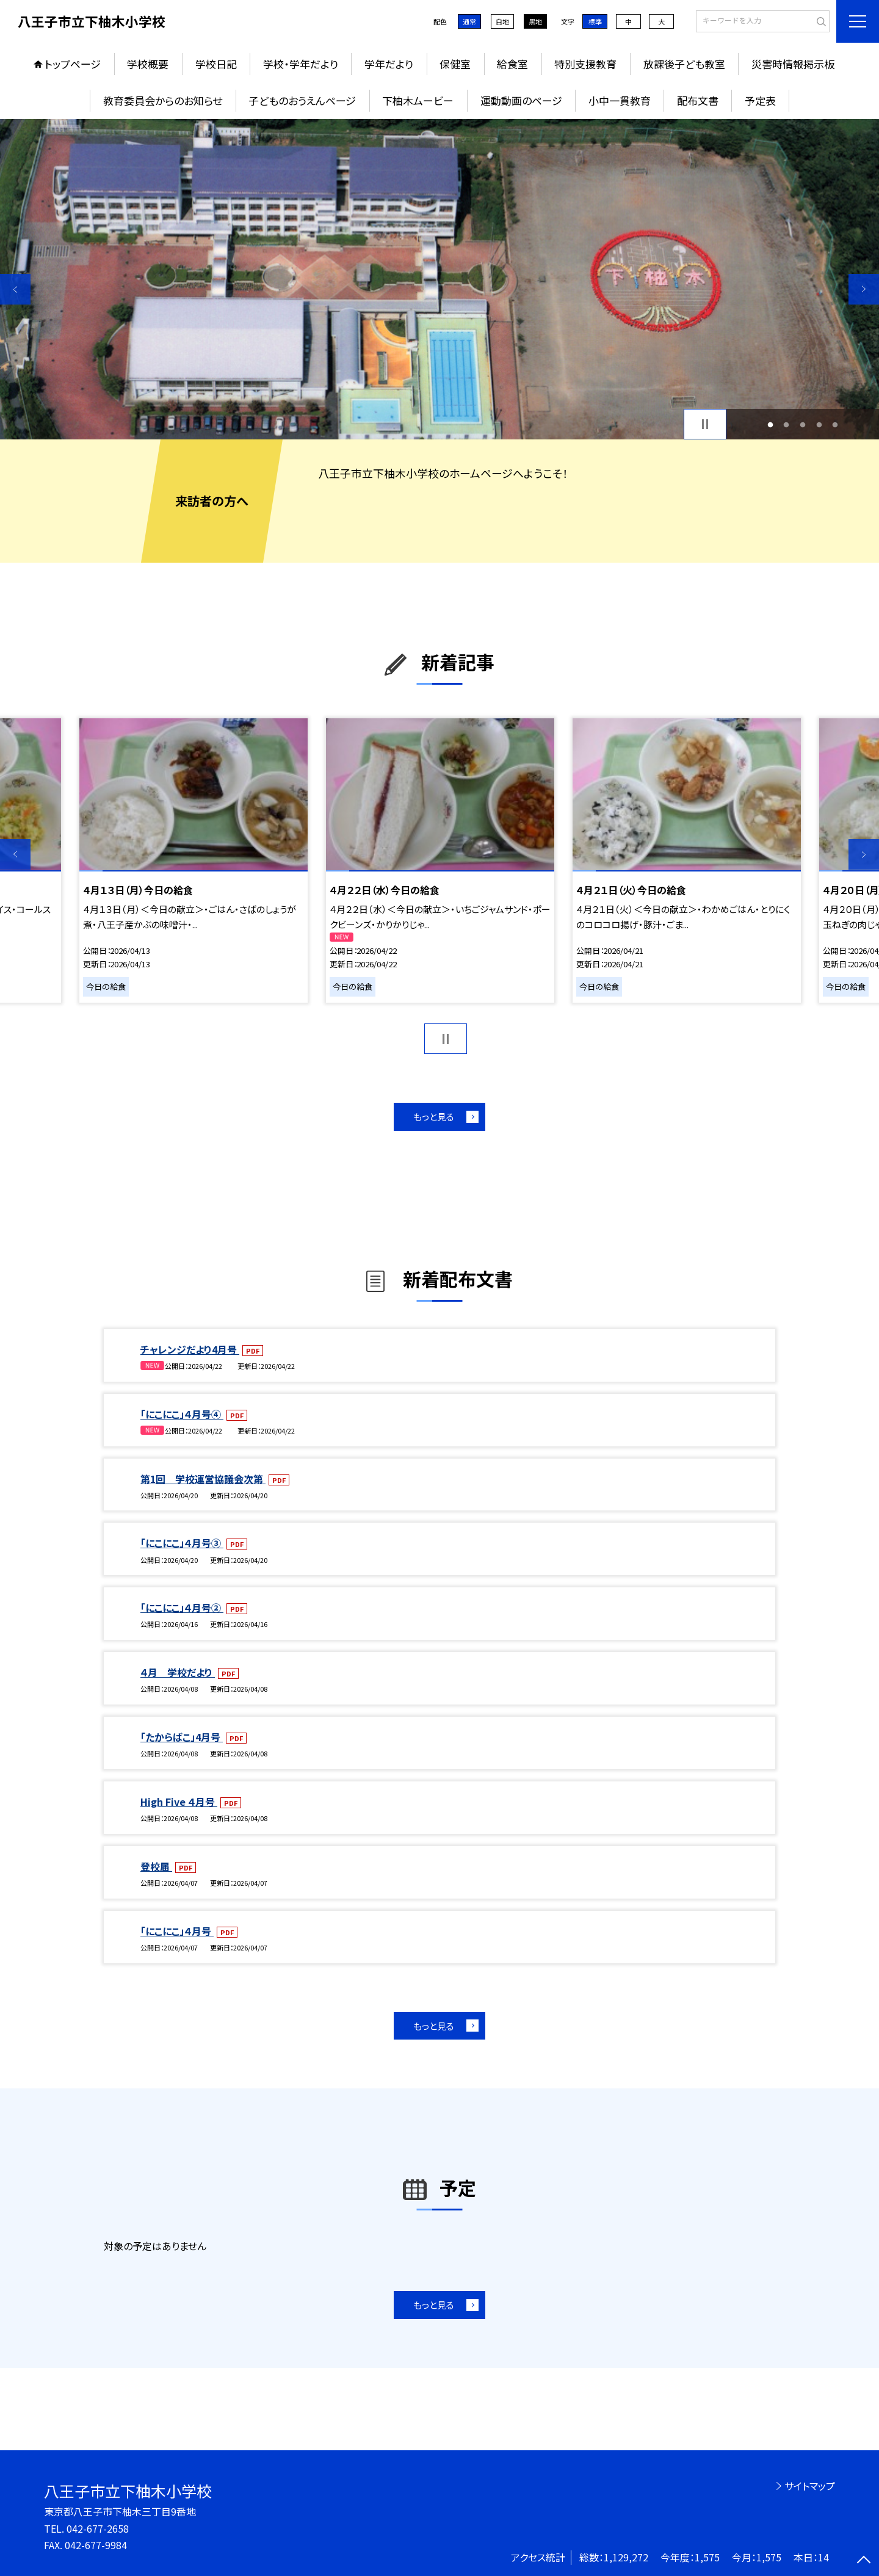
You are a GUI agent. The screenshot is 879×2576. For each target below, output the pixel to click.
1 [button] (770, 424)
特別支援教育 (585, 63)
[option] (439, 279)
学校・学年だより (300, 63)
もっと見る (433, 1116)
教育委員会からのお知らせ (162, 100)
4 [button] (819, 424)
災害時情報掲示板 (792, 63)
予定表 (760, 100)
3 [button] (803, 424)
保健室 (455, 63)
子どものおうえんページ (302, 100)
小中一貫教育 (619, 100)
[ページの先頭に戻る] (863, 2560)
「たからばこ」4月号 (181, 1737)
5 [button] (835, 424)
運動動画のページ (521, 100)
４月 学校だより (177, 1672)
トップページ (73, 63)
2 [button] (786, 424)
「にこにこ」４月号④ (181, 1414)
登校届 (156, 1866)
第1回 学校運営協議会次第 (203, 1478)
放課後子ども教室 (684, 63)
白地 (502, 21)
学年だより (388, 63)
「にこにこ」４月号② (181, 1607)
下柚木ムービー (418, 100)
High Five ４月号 (178, 1801)
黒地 (535, 21)
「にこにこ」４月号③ (181, 1542)
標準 (595, 21)
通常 (469, 21)
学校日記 (216, 63)
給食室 (512, 63)
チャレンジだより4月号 (189, 1349)
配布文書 (697, 100)
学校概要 (147, 63)
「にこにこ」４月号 (177, 1931)
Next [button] (863, 289)
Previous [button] (15, 289)
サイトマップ (809, 2485)
